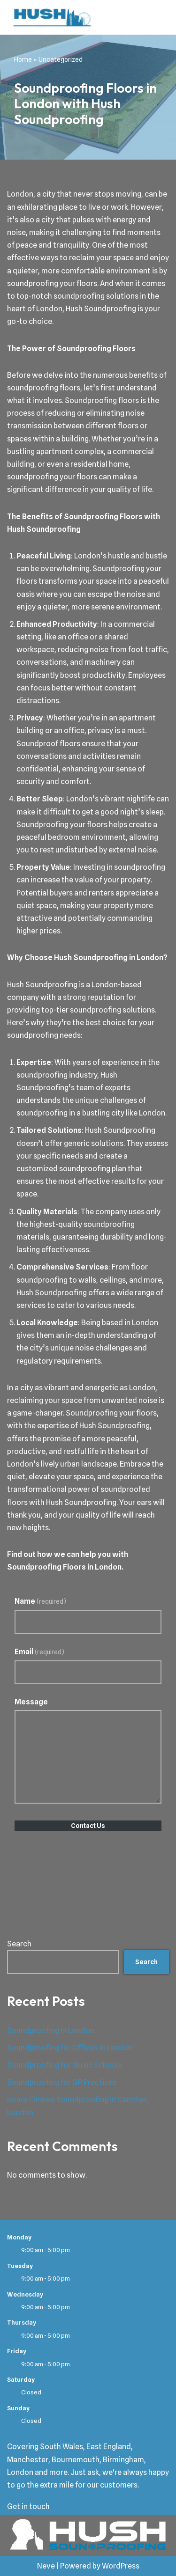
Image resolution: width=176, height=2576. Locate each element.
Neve (46, 2565)
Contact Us (88, 1825)
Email (39, 1651)
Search (19, 1943)
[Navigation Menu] (158, 17)
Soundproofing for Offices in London (70, 2047)
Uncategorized (60, 59)
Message (31, 1701)
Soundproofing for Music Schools (64, 2065)
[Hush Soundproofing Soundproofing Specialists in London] (49, 17)
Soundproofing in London (50, 2030)
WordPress (120, 2565)
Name (40, 1601)
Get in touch (28, 2506)
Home (23, 59)
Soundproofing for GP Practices (61, 2082)
